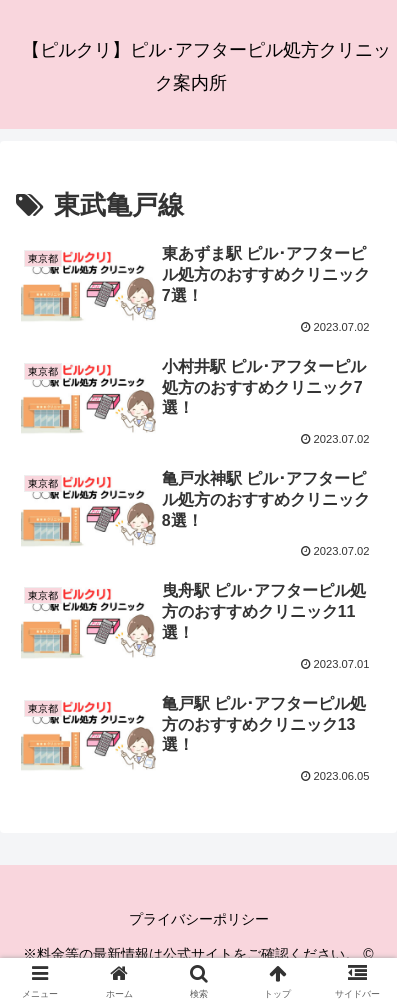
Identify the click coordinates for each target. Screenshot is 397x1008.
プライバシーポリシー (199, 919)
